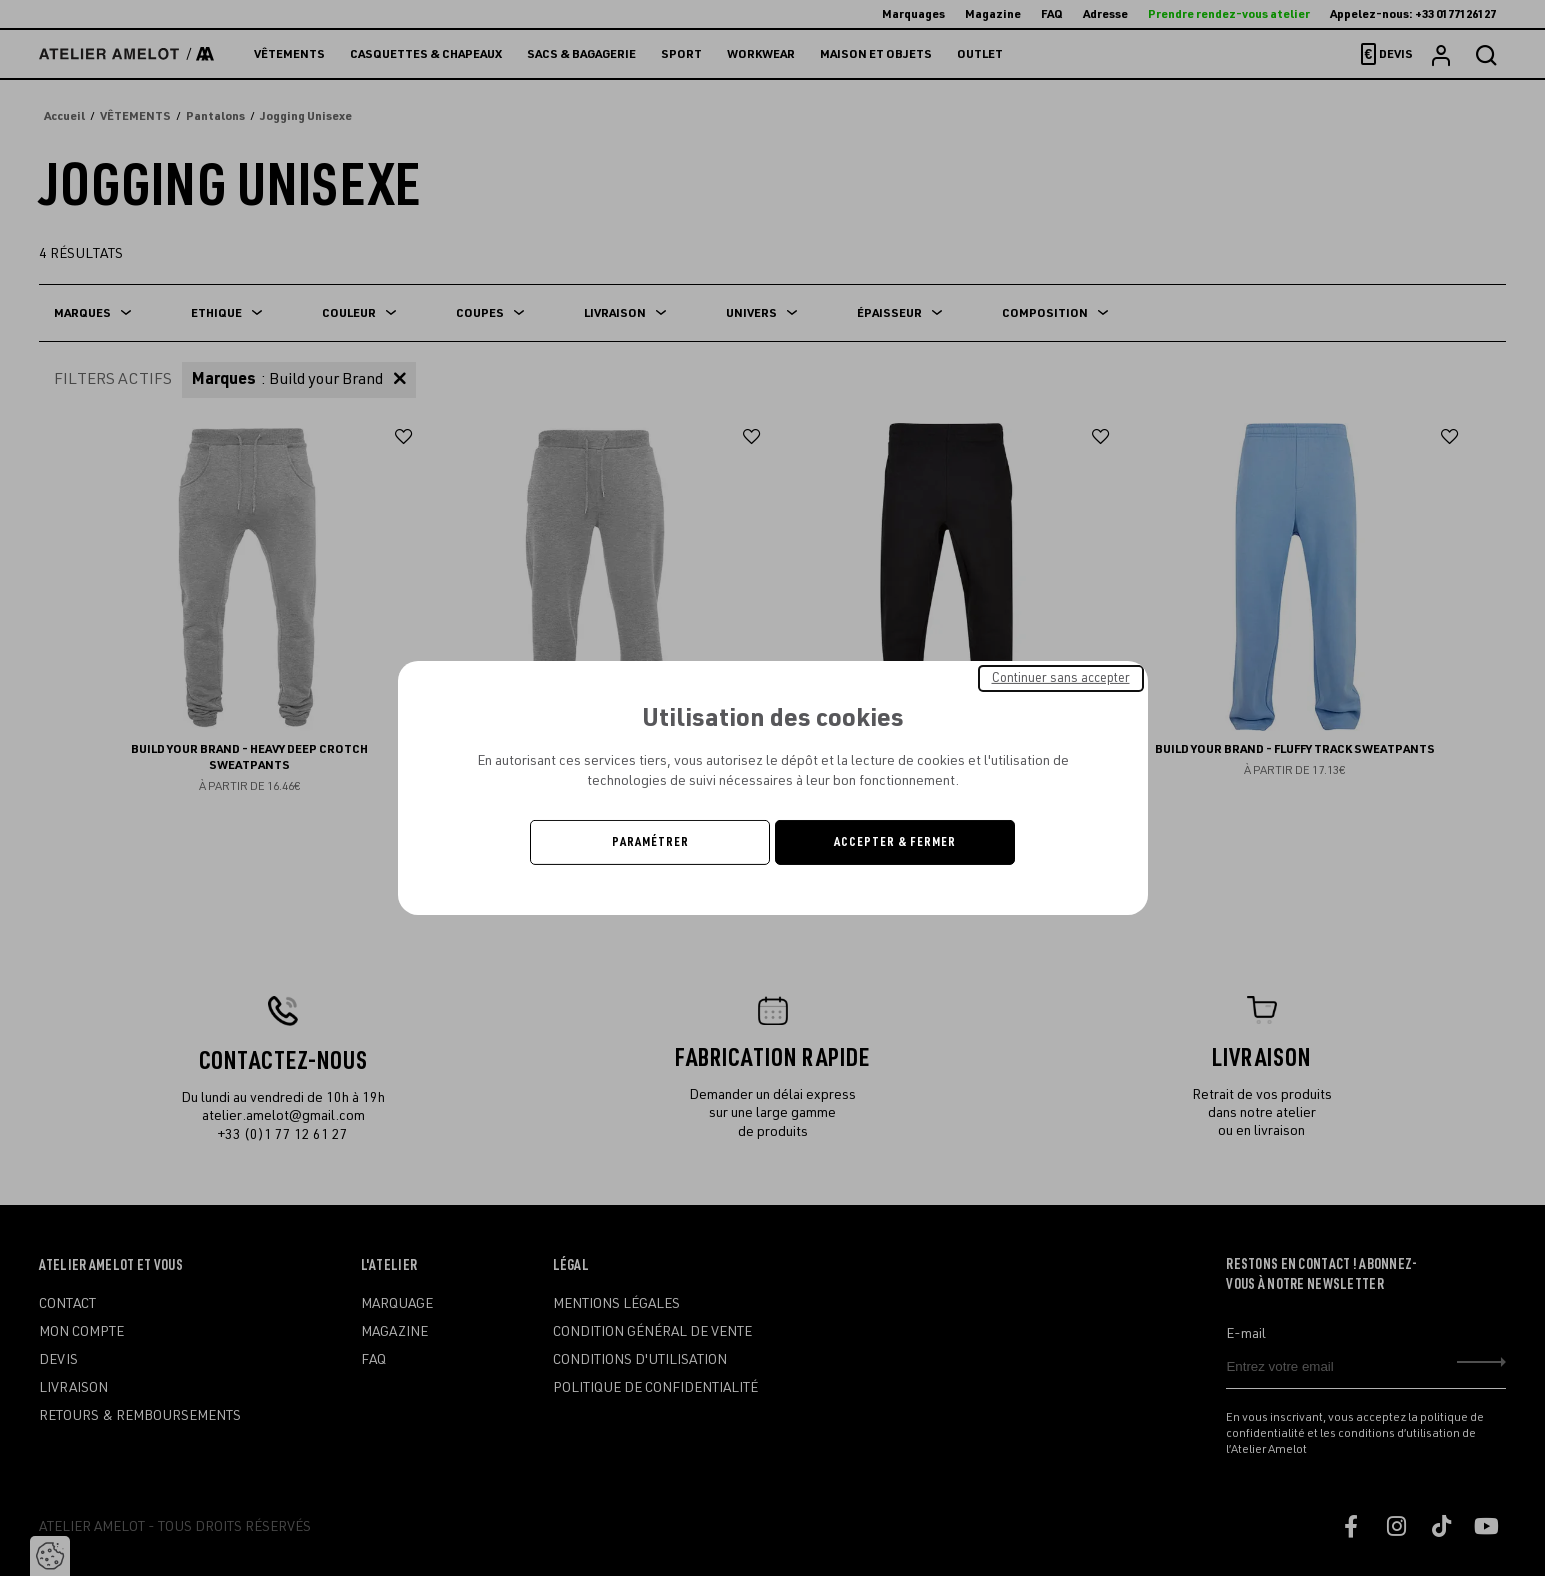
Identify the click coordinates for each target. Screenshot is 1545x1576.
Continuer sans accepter (1061, 678)
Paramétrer (650, 842)
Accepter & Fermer (895, 842)
